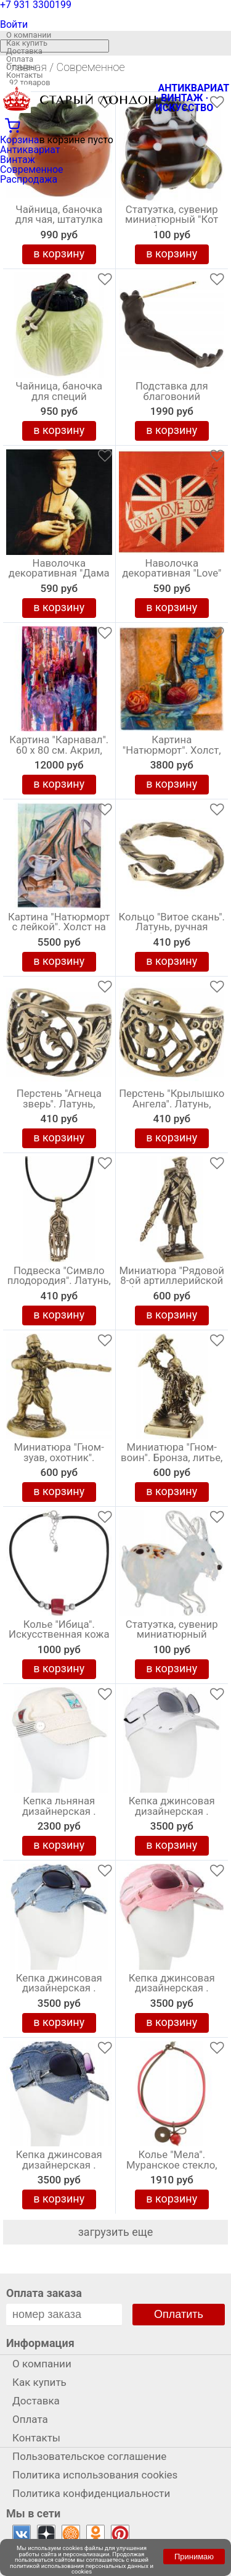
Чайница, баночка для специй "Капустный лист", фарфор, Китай (58, 399)
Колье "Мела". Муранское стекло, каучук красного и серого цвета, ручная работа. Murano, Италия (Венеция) (171, 2167)
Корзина (19, 140)
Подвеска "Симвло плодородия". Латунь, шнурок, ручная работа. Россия (59, 1284)
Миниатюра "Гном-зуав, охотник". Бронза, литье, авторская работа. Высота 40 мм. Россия (59, 1460)
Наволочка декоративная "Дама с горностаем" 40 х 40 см (59, 576)
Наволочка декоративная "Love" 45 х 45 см (171, 574)
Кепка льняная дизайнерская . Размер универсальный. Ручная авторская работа (58, 1814)
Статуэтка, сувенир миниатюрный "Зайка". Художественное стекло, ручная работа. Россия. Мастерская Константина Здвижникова (172, 1637)
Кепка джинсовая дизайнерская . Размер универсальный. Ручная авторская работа (171, 1814)
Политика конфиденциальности (91, 2493)
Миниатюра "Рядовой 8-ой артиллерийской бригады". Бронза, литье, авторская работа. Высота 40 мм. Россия (171, 1284)
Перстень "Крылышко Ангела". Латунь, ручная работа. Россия (171, 1106)
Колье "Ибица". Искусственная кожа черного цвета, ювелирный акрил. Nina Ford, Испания (59, 1637)
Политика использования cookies (94, 2475)
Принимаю (194, 2556)
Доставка (24, 51)
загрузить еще (115, 2231)
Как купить (26, 43)
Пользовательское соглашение (89, 2456)
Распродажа (28, 179)
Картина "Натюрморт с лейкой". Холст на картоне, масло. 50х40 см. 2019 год (59, 930)
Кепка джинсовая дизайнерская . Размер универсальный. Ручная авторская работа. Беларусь (58, 2167)
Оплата (19, 59)
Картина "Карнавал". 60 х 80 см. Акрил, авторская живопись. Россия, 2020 (59, 753)
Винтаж (17, 159)
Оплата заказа (44, 2292)
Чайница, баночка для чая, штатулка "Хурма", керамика (59, 220)
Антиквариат (30, 150)
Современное (31, 169)
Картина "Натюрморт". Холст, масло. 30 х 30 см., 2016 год (172, 753)
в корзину (58, 253)
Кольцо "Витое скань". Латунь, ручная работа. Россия (172, 928)
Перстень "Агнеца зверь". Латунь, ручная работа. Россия (59, 1106)
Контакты (24, 75)
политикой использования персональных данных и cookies (81, 2568)
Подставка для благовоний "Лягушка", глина (172, 397)
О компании (28, 35)
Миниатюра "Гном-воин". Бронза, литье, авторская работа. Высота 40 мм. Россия (171, 1460)
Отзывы (21, 67)
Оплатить (178, 2314)
